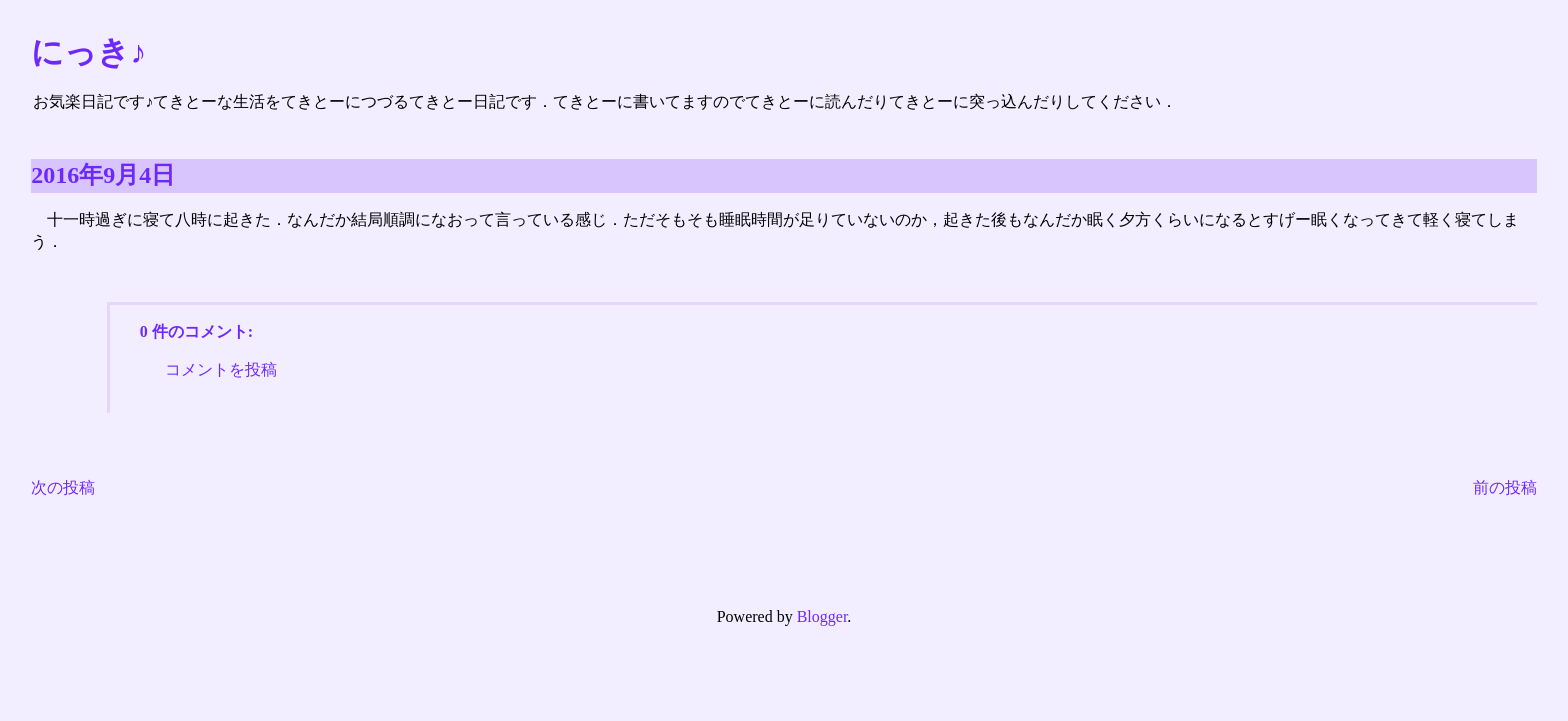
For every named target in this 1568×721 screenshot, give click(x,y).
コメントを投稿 (221, 369)
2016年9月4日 (103, 175)
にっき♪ (88, 52)
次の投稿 (63, 487)
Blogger (822, 616)
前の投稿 (1505, 487)
